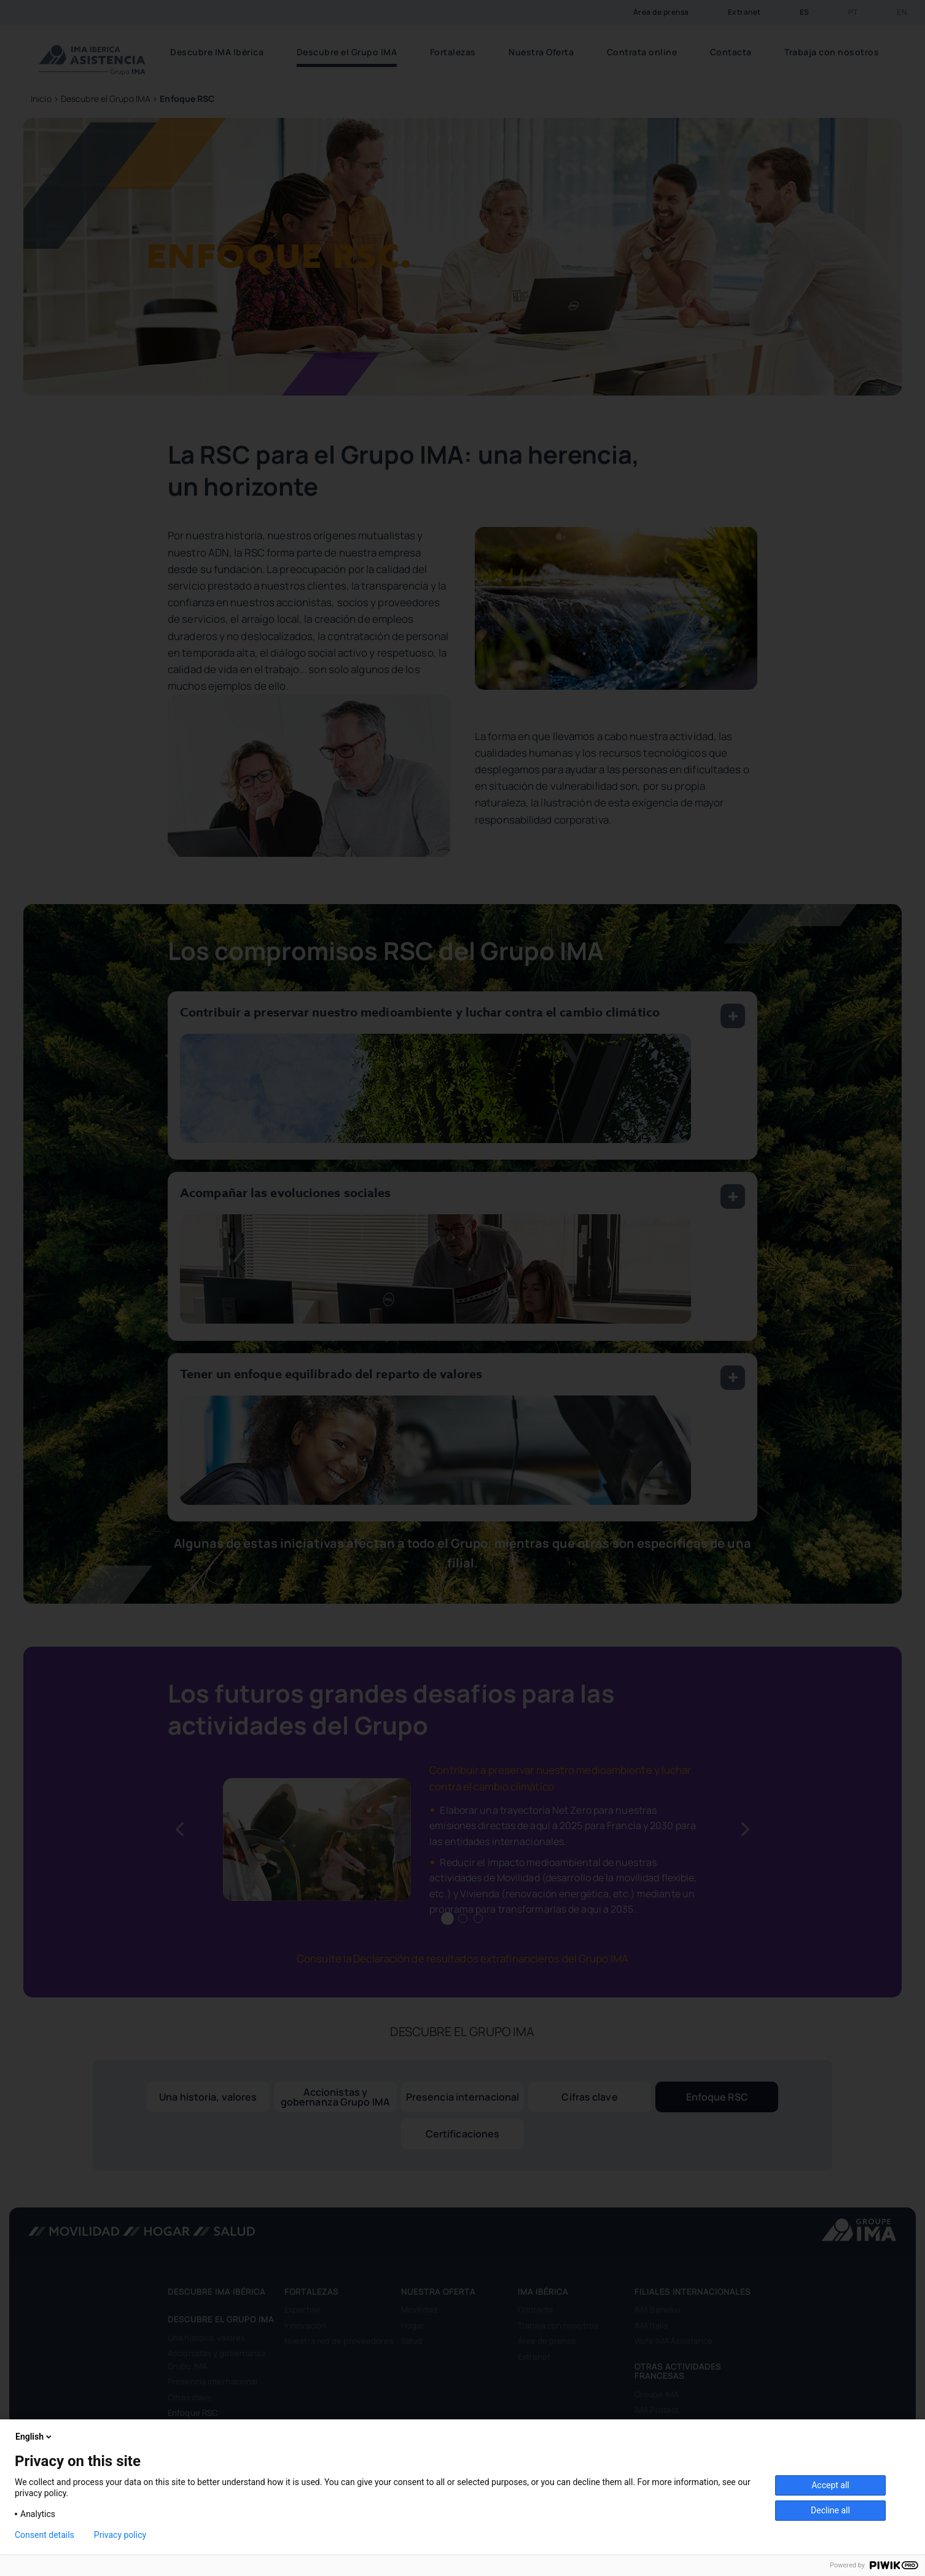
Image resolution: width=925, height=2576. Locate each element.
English (34, 2436)
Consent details (44, 2535)
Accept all (830, 2485)
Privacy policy (120, 2535)
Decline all (830, 2510)
